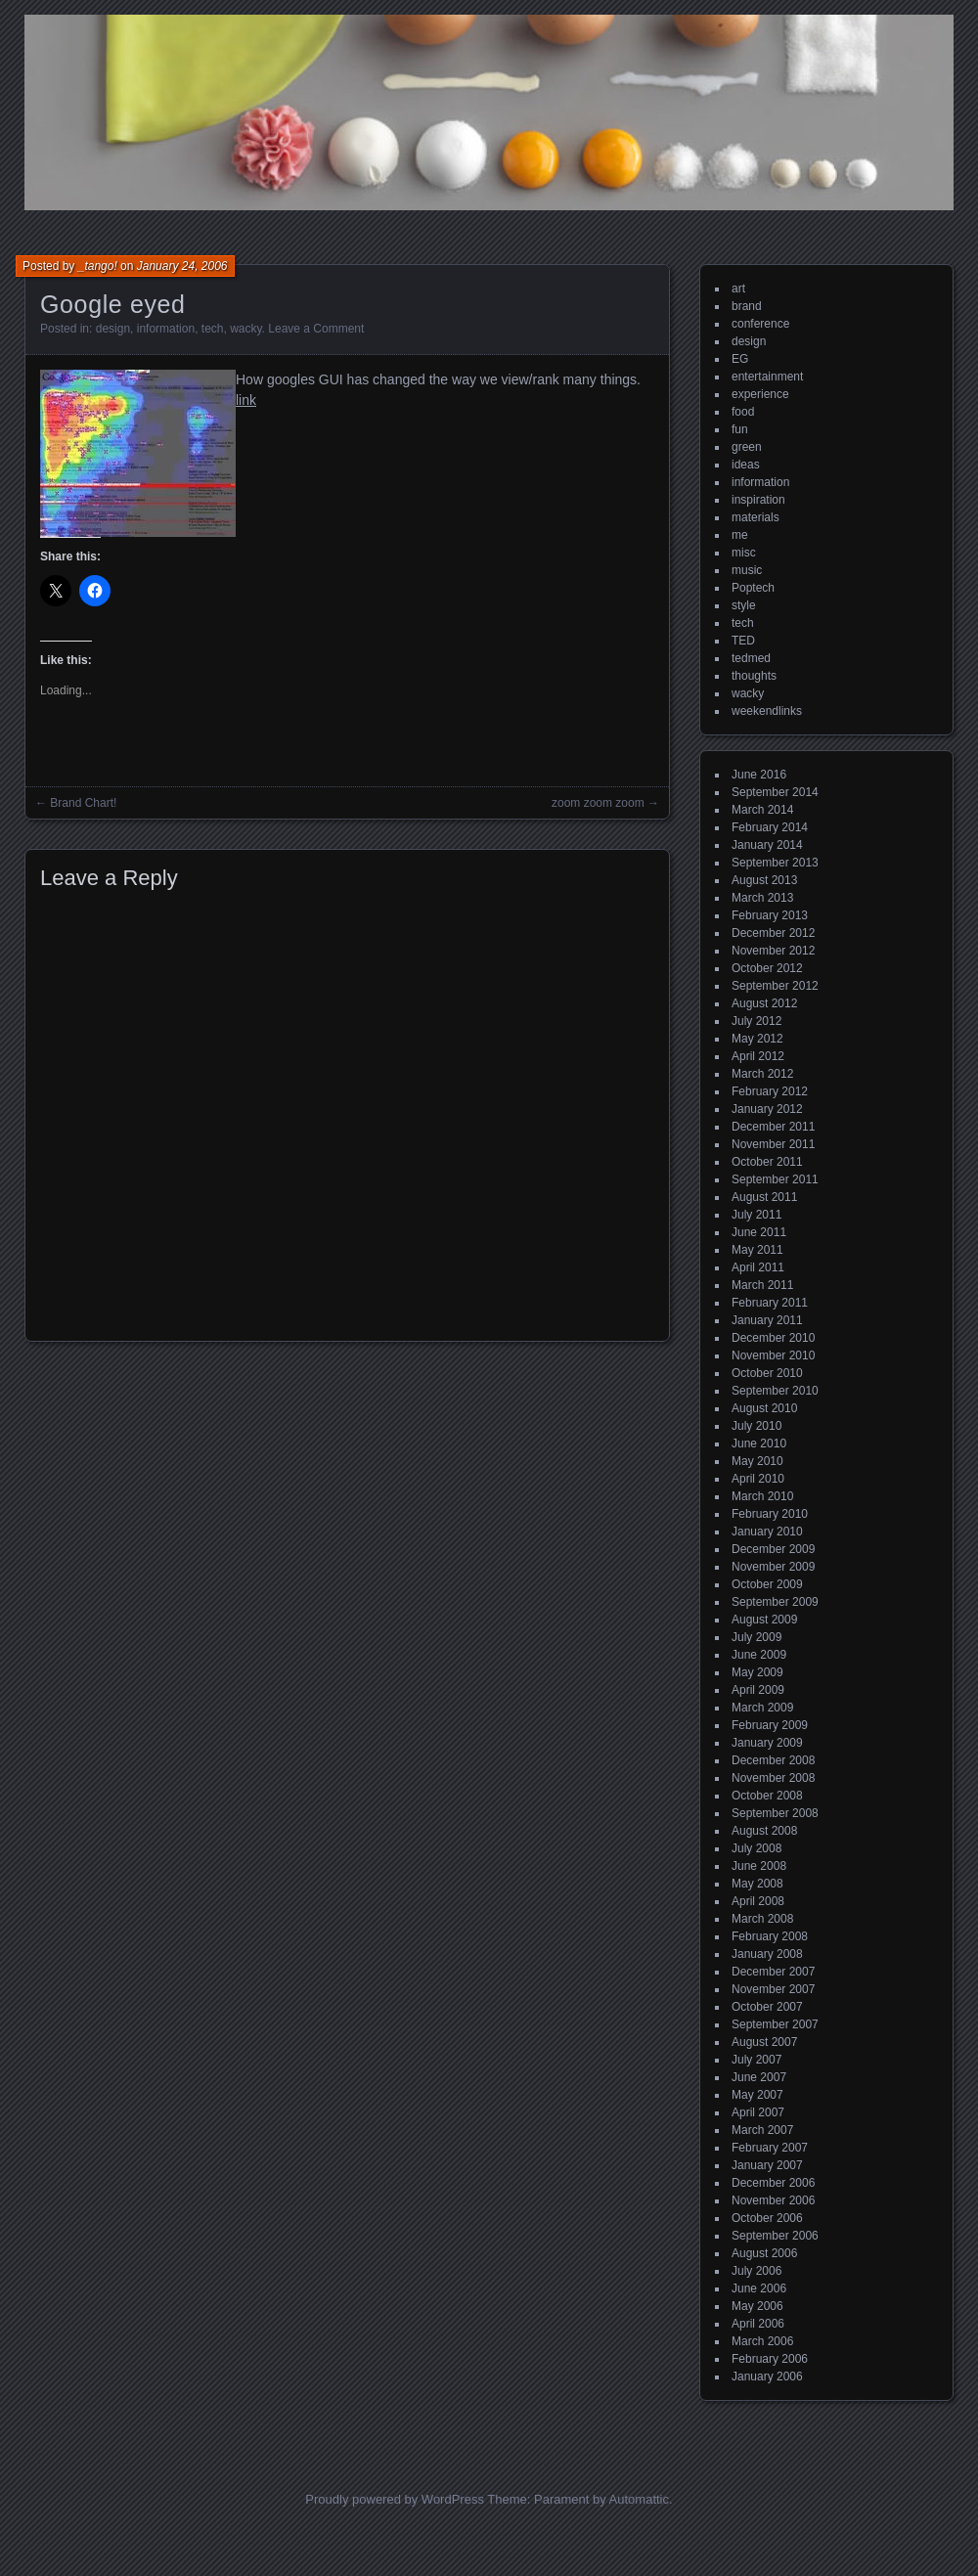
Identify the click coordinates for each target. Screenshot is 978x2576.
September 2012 (775, 986)
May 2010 (757, 1461)
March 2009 (762, 1707)
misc (744, 552)
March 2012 (762, 1074)
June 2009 (759, 1655)
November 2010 (773, 1355)
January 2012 (767, 1109)
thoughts (754, 676)
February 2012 (770, 1091)
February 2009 (770, 1725)
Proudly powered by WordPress (394, 2499)
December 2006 (773, 2183)
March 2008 (762, 1919)
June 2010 (759, 1443)
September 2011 (775, 1179)
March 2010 (762, 1496)
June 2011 (759, 1232)
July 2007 (756, 2059)
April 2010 (758, 1479)
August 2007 (764, 2042)
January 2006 (767, 2376)
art (738, 288)
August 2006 (764, 2253)
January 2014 (767, 845)
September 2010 (775, 1391)
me (740, 535)
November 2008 (773, 1778)
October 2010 (767, 1373)
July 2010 (756, 1426)
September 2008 (775, 1813)
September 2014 (775, 792)
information (166, 328)
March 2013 (762, 898)
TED (743, 640)
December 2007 (773, 1971)
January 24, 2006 (182, 266)
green (747, 447)
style (744, 605)
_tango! (97, 266)
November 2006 (773, 2200)
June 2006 (759, 2288)
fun (740, 429)
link (246, 400)
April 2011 (758, 1267)
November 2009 (773, 1567)
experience (760, 394)
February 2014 (770, 827)
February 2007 (770, 2147)
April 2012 (758, 1056)
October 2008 (767, 1795)
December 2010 (773, 1338)
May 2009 (757, 1672)
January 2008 (767, 1954)
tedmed (751, 658)
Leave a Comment (316, 328)
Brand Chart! (83, 803)
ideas (746, 464)
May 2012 (757, 1038)
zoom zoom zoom (598, 803)
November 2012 (773, 950)
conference (760, 324)
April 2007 (758, 2112)
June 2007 (759, 2077)
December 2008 (773, 1760)
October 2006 (767, 2218)
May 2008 (757, 1883)
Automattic (639, 2499)
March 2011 (762, 1285)
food (743, 412)
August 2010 (764, 1408)
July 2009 (756, 1637)
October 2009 (767, 1584)
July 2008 (756, 1848)
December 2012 (773, 933)
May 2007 (757, 2095)
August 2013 (764, 880)
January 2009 (767, 1743)
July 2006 (756, 2271)
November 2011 (773, 1144)
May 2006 (757, 2306)
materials (755, 517)
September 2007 (775, 2024)
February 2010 (770, 1514)
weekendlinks (767, 711)
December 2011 (773, 1126)
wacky (245, 328)
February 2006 (770, 2359)
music (747, 570)
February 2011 (770, 1303)
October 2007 (767, 2007)
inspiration (758, 500)
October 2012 (767, 968)
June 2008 (759, 1866)
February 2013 (770, 915)
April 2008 (758, 1901)
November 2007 (773, 1989)
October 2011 (767, 1162)
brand (747, 306)
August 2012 (764, 1003)
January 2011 (767, 1320)
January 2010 (767, 1531)
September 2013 (775, 862)
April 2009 (758, 1690)
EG (740, 359)
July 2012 (756, 1021)
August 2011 (764, 1197)
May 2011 (757, 1250)
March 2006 (762, 2341)
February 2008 (770, 1936)
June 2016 (759, 774)
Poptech (753, 588)
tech (212, 328)
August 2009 (764, 1619)
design (113, 328)
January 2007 (767, 2165)
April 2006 (758, 2324)
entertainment (767, 376)
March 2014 (762, 810)
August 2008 (764, 1831)
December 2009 (773, 1549)
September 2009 (775, 1602)
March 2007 (762, 2130)
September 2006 (775, 2236)
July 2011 (756, 1214)
